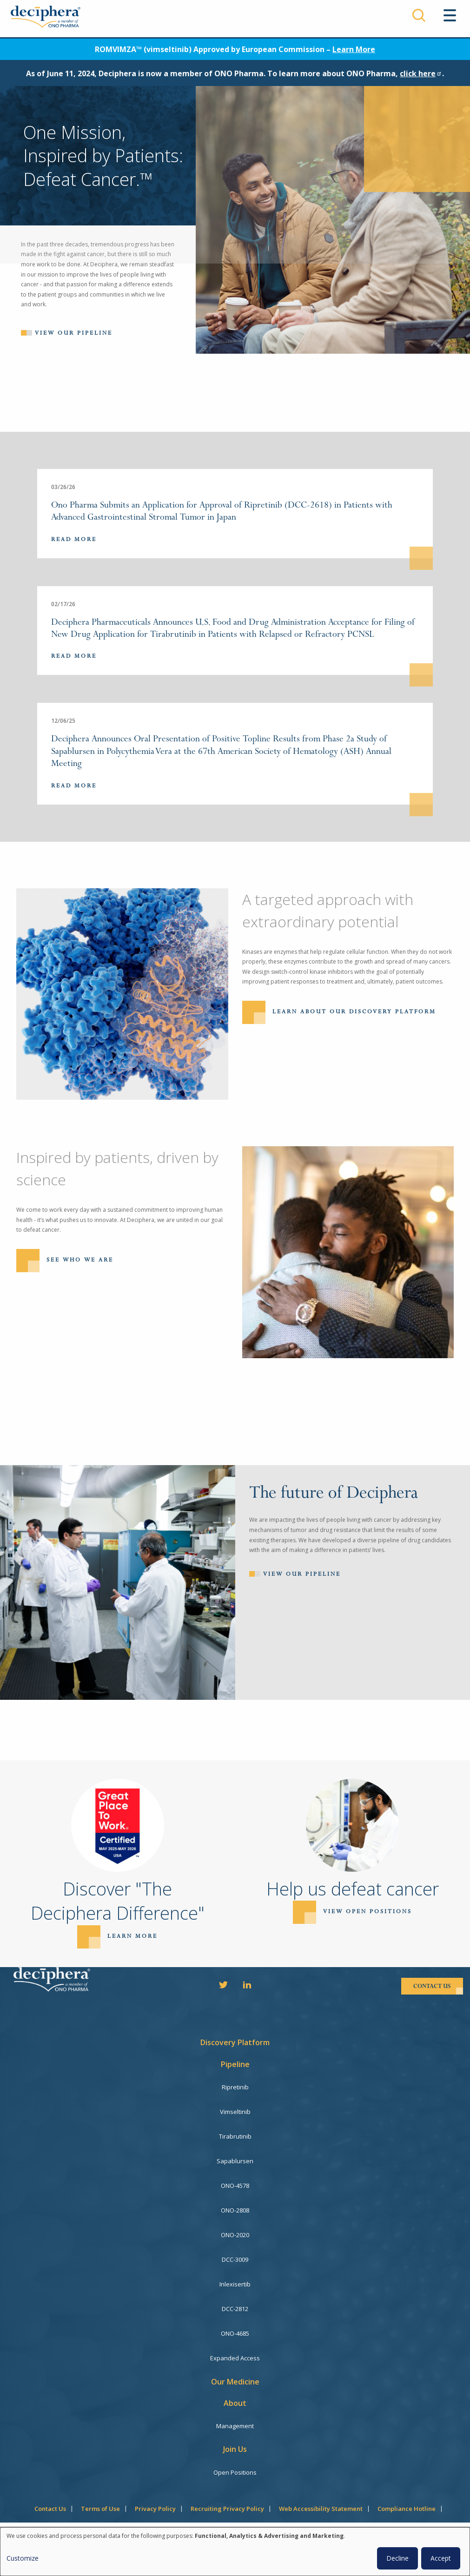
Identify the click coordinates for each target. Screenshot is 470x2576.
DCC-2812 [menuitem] (235, 2309)
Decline (397, 2558)
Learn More (353, 49)
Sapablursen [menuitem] (235, 2161)
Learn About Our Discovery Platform (354, 1011)
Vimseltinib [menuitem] (235, 2111)
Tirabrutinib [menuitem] (235, 2136)
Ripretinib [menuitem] (235, 2087)
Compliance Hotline (406, 2508)
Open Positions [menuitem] (235, 2472)
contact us (432, 1986)
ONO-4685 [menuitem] (235, 2333)
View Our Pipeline (302, 1574)
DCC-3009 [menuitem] (235, 2259)
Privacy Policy (155, 2508)
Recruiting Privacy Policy (227, 2508)
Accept (440, 2558)
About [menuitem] (235, 2403)
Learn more (132, 1936)
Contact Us (50, 2508)
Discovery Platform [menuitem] (235, 2042)
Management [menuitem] (235, 2426)
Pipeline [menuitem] (235, 2064)
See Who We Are (79, 1259)
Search (418, 15)
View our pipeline (74, 333)
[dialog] (235, 2551)
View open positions (367, 1911)
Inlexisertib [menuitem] (235, 2284)
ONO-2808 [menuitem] (235, 2210)
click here (421, 73)
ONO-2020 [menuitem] (235, 2235)
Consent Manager (235, 2525)
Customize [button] (23, 2558)
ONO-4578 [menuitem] (235, 2185)
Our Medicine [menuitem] (235, 2382)
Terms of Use (100, 2508)
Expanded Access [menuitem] (235, 2358)
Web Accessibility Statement (321, 2508)
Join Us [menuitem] (235, 2449)
